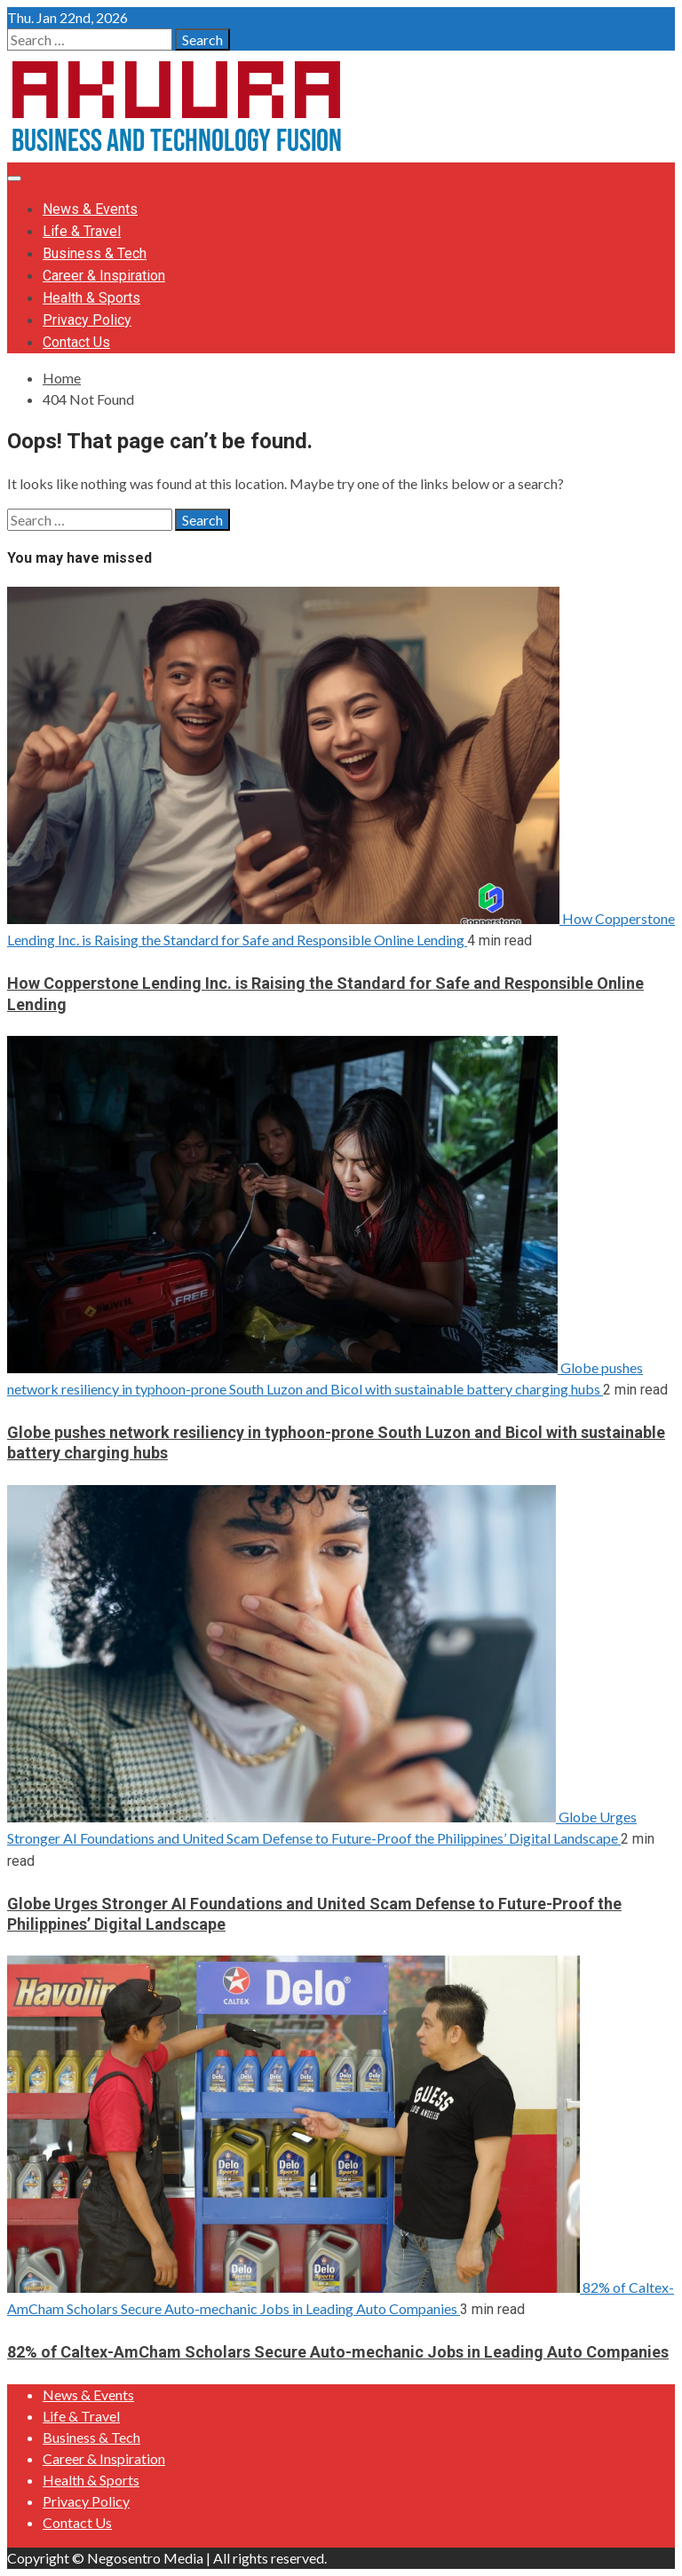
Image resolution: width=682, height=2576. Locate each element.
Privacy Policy (87, 320)
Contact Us (76, 342)
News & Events (90, 209)
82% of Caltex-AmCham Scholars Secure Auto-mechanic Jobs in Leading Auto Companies (338, 2352)
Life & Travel (82, 231)
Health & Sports (91, 297)
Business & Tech (95, 253)
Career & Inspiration (104, 275)
